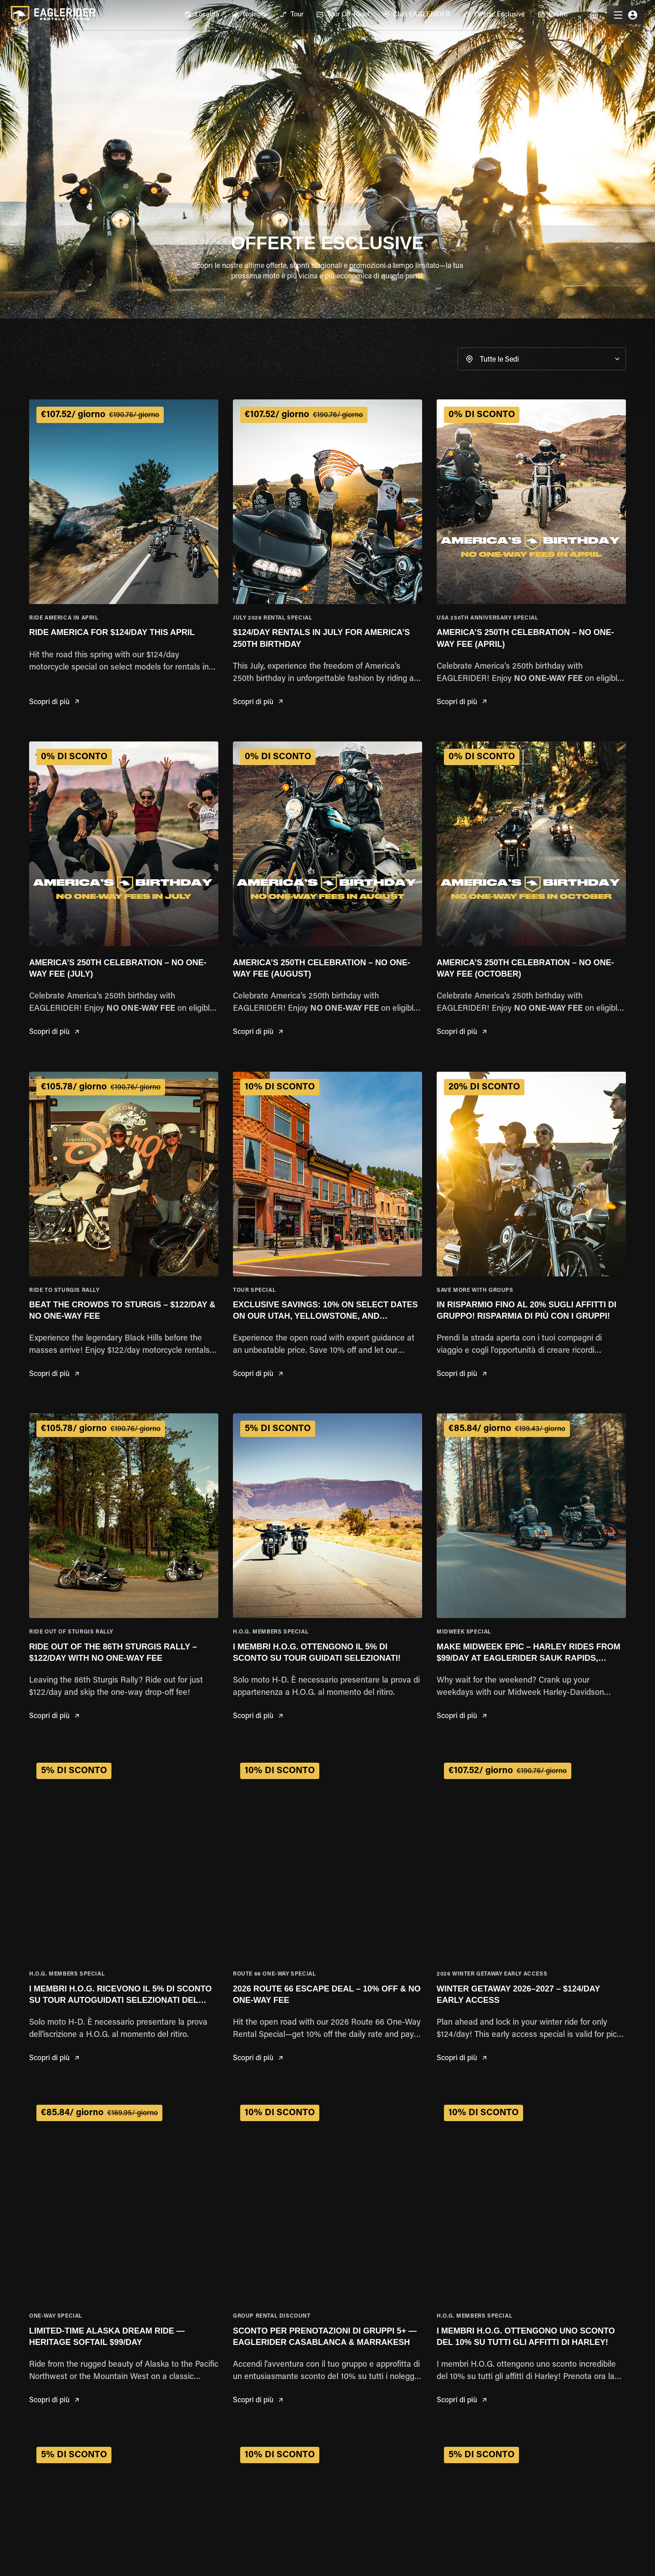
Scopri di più (54, 702)
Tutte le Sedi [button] (499, 359)
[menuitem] (202, 15)
